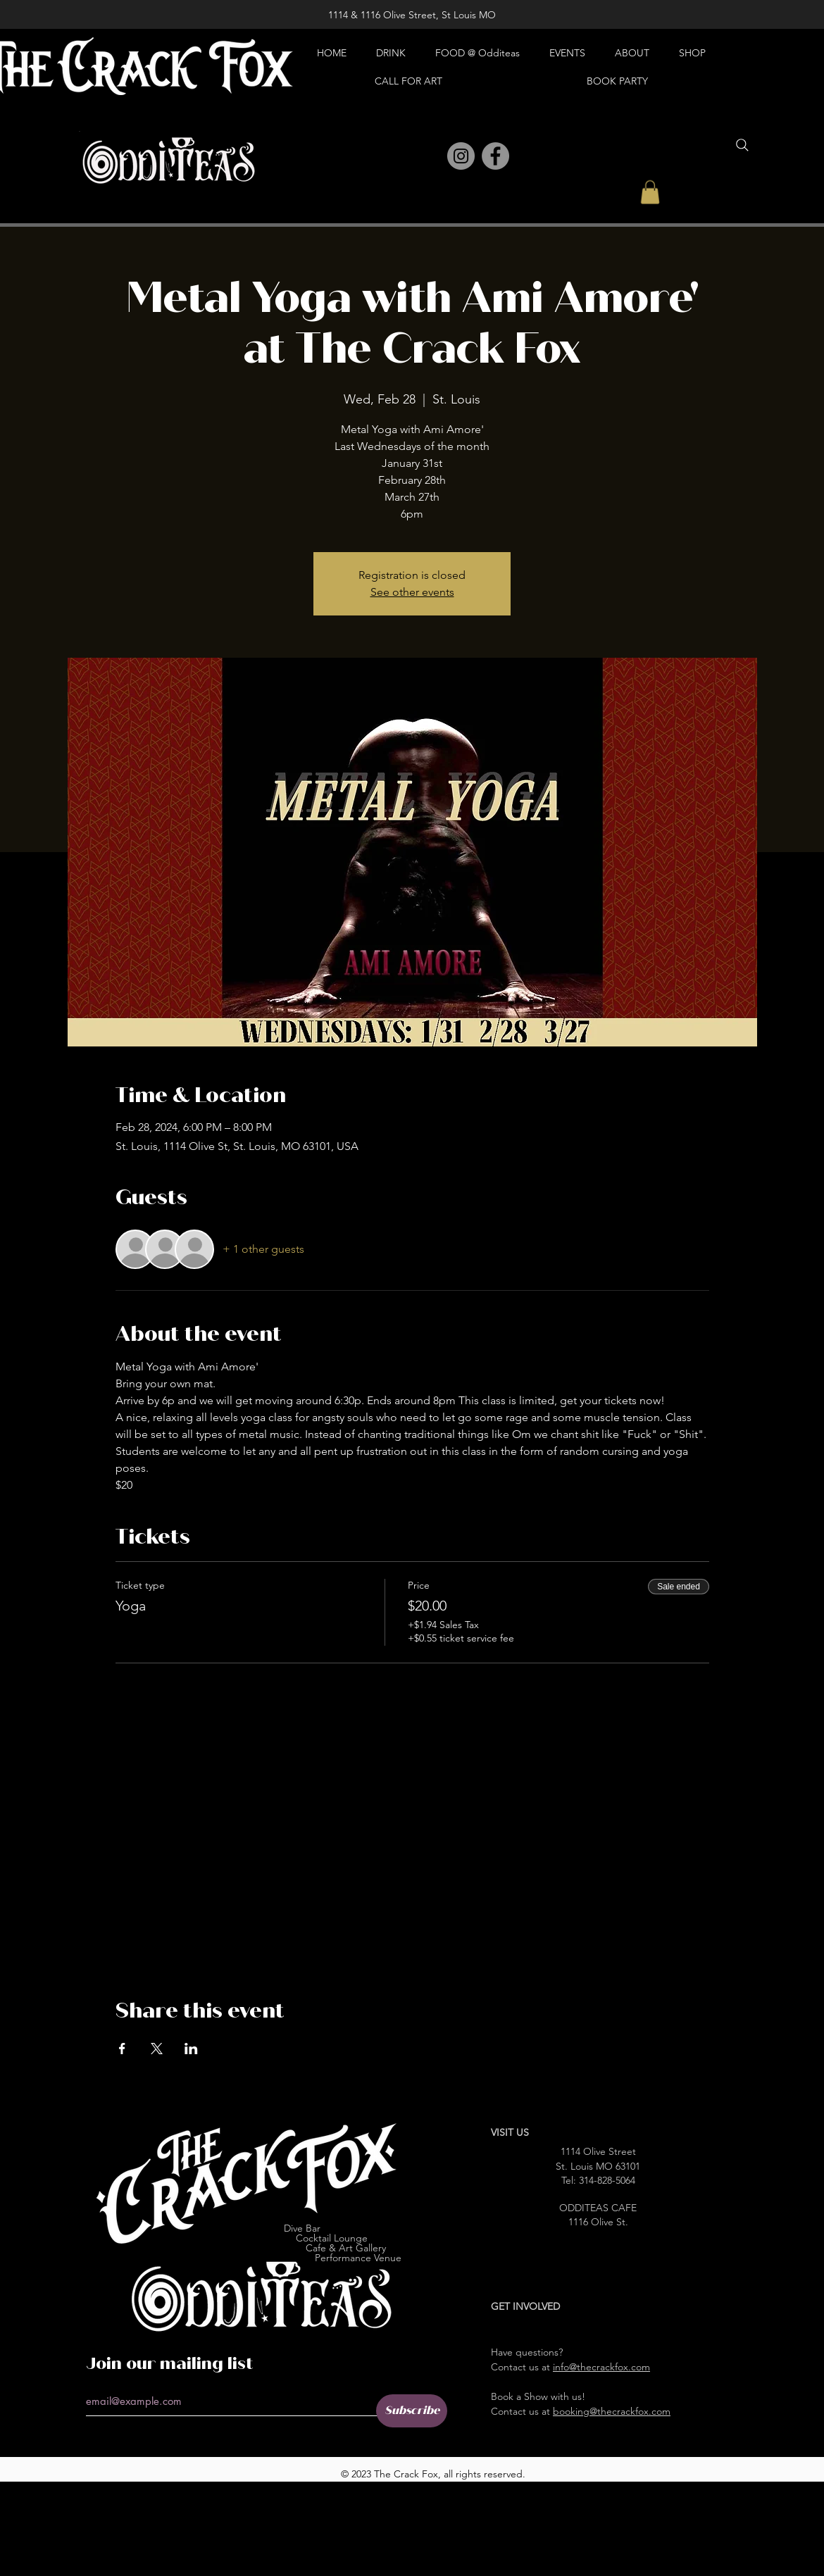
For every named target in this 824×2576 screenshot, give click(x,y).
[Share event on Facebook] (122, 2048)
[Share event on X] (156, 2048)
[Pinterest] (430, 157)
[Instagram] (461, 156)
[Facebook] (495, 156)
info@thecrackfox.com (601, 2367)
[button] (650, 192)
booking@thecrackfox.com (611, 2411)
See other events (412, 592)
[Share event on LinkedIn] (191, 2048)
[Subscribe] (411, 2410)
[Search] (742, 145)
